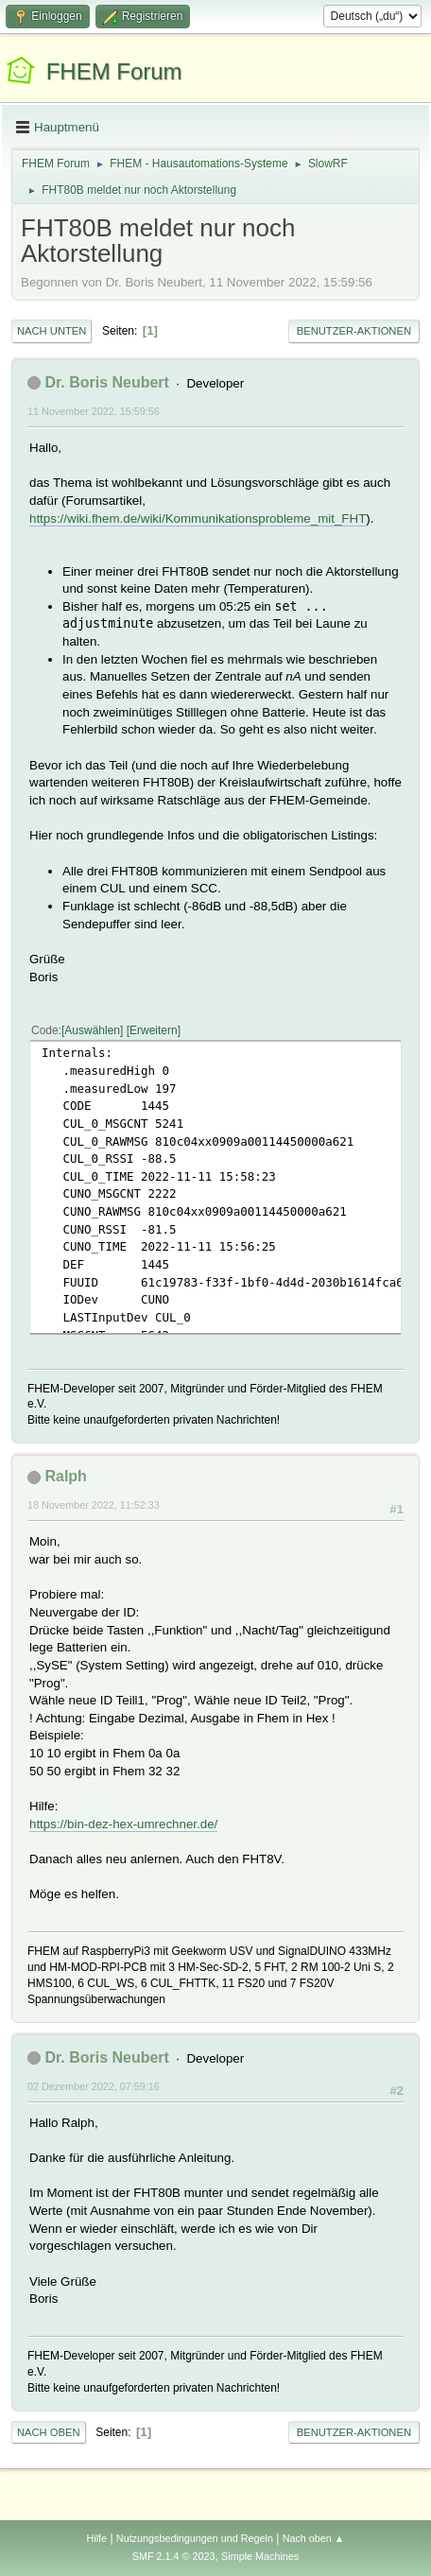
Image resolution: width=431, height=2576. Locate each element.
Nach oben (48, 2432)
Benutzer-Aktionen (354, 331)
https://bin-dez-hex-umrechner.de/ (123, 1824)
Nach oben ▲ (314, 2538)
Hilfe (96, 2538)
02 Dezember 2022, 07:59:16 (93, 2086)
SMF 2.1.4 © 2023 (174, 2556)
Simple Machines (260, 2556)
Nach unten (51, 331)
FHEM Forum (114, 71)
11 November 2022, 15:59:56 (93, 411)
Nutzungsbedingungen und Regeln (194, 2538)
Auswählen (92, 1030)
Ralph (65, 1476)
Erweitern (153, 1030)
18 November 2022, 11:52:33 (93, 1505)
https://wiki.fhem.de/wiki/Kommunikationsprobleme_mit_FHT (197, 518)
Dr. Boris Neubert (106, 382)
